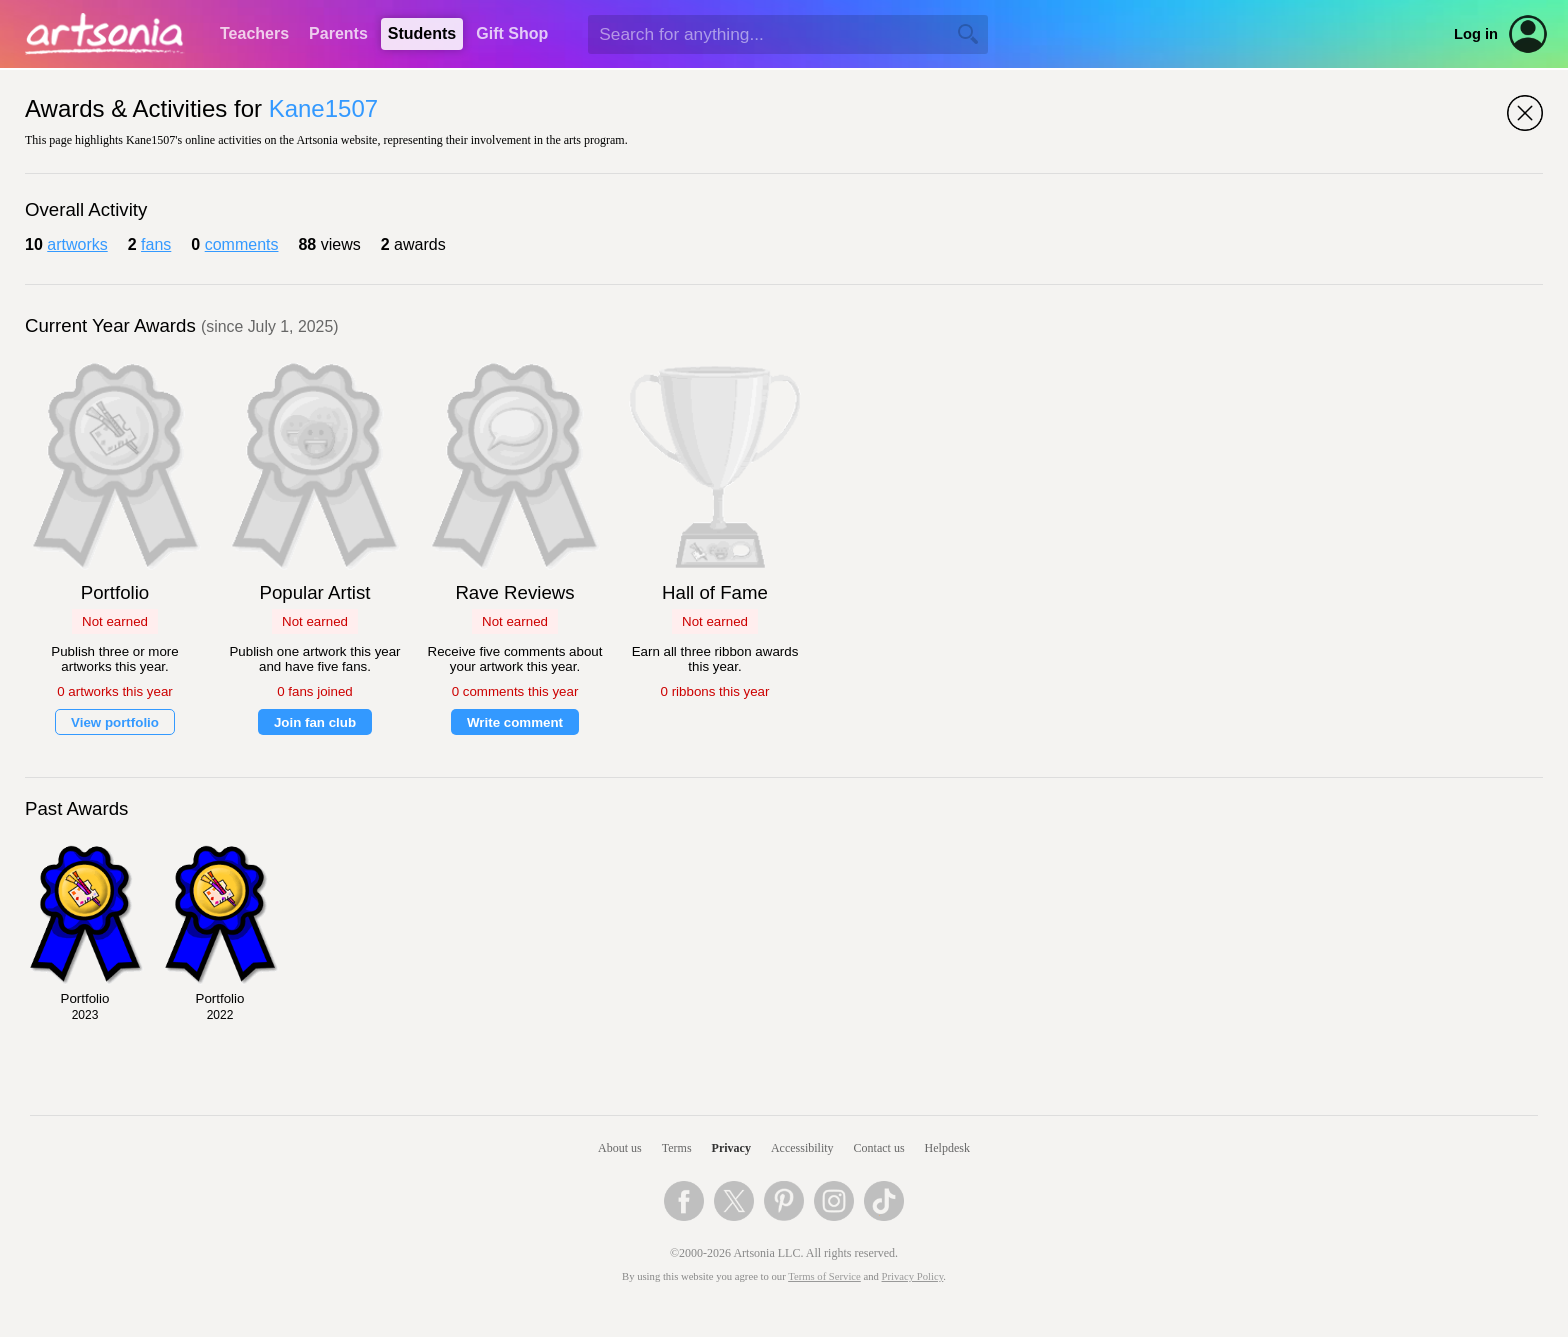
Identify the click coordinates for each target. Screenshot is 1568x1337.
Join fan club (315, 722)
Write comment (515, 722)
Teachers (254, 33)
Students (422, 33)
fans (156, 244)
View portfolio (115, 722)
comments (242, 244)
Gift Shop (512, 33)
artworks (77, 244)
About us (620, 1148)
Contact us (879, 1148)
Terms (677, 1148)
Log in (1476, 34)
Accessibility (802, 1148)
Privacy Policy (913, 1276)
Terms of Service (824, 1276)
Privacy (731, 1148)
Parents (338, 33)
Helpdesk (947, 1148)
